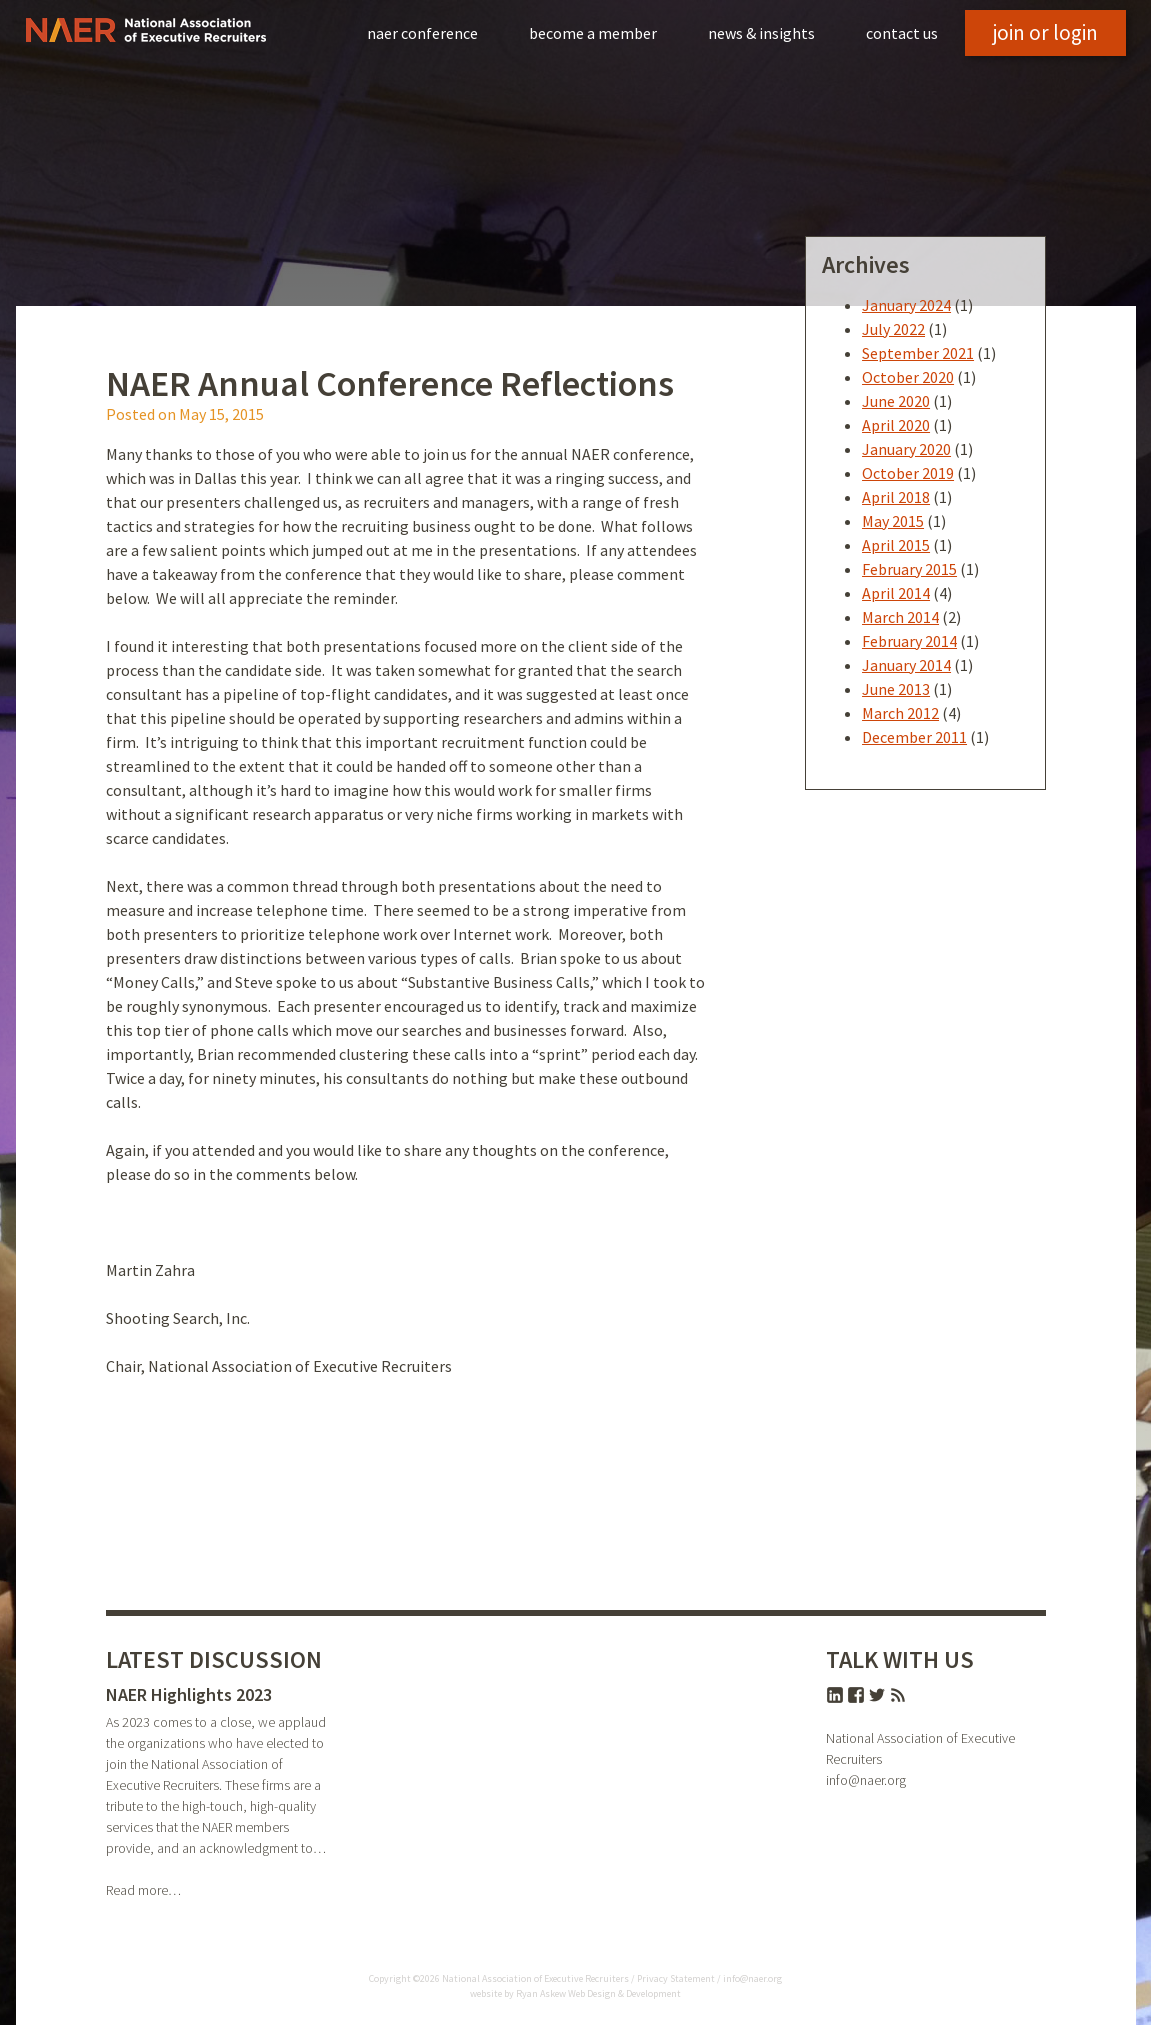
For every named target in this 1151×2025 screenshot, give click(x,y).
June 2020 (896, 401)
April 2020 (896, 425)
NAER (146, 30)
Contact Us (902, 33)
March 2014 (900, 617)
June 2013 (896, 689)
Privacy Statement (676, 1978)
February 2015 (909, 569)
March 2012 (900, 713)
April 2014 (896, 593)
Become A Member (593, 33)
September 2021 (918, 353)
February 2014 (909, 641)
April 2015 (896, 545)
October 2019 (908, 473)
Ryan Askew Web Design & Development (598, 1993)
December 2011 (914, 737)
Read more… (143, 1890)
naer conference (422, 33)
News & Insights (761, 33)
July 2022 (893, 329)
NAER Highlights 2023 (189, 1694)
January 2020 (906, 449)
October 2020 (908, 377)
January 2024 (906, 305)
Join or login (1045, 32)
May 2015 (893, 521)
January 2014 (906, 665)
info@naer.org (866, 1780)
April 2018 (896, 497)
